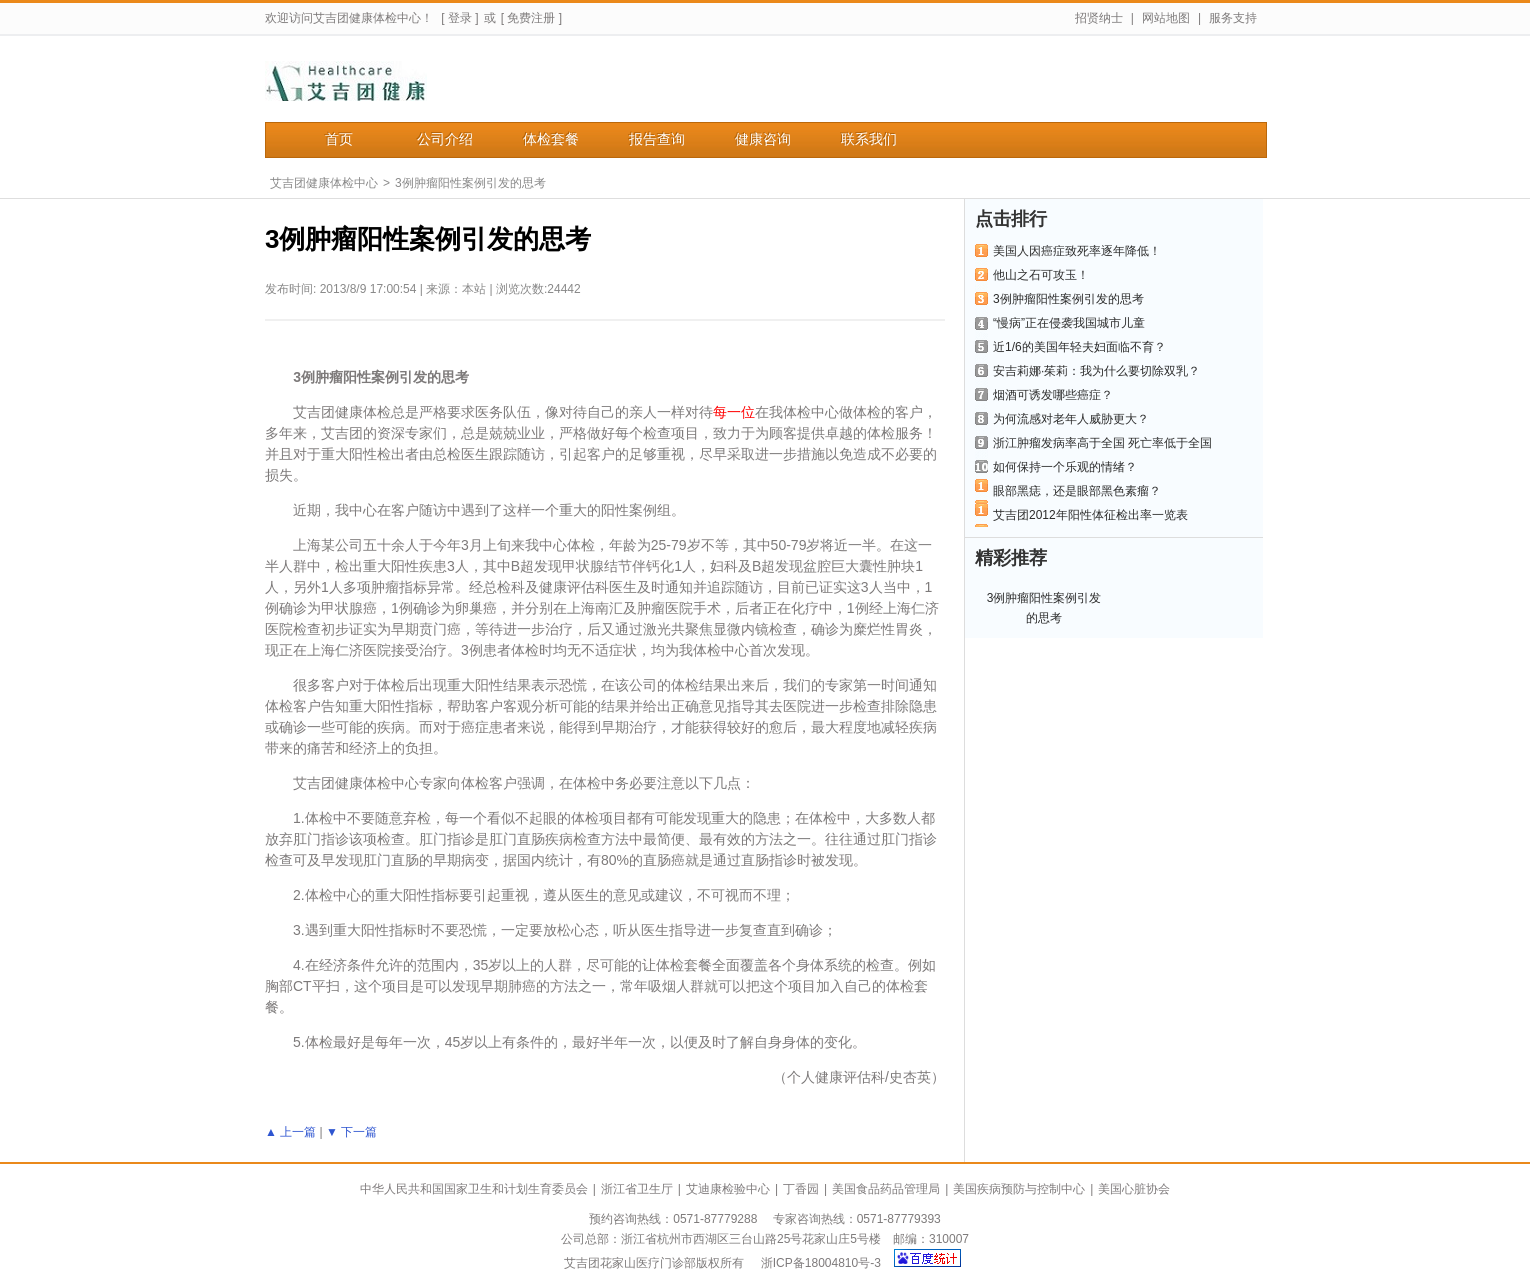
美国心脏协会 (1134, 1189)
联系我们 (869, 139)
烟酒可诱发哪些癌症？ (1053, 395)
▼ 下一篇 (351, 1132)
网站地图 (1166, 18)
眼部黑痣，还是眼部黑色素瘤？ (1077, 491)
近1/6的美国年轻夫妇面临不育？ (1079, 347)
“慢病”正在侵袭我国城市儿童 (1069, 323)
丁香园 (801, 1189)
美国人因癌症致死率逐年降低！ (1077, 251)
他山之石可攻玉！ (1041, 275)
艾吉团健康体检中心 (324, 183)
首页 (339, 139)
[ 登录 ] (459, 18)
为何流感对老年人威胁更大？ (1071, 419)
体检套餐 (551, 139)
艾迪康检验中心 (728, 1189)
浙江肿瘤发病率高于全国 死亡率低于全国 (1102, 443)
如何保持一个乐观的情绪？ (1065, 467)
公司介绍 (445, 139)
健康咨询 (763, 139)
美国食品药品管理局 (886, 1189)
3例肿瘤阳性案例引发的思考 (470, 183)
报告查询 (657, 139)
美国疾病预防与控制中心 (1019, 1189)
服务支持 (1233, 18)
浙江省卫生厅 (637, 1189)
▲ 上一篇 (290, 1132)
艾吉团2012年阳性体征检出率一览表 (1090, 515)
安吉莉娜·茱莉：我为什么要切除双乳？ (1096, 371)
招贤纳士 (1099, 18)
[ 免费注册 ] (531, 18)
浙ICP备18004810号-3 (821, 1263)
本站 (474, 289)
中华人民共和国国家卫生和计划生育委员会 (474, 1189)
